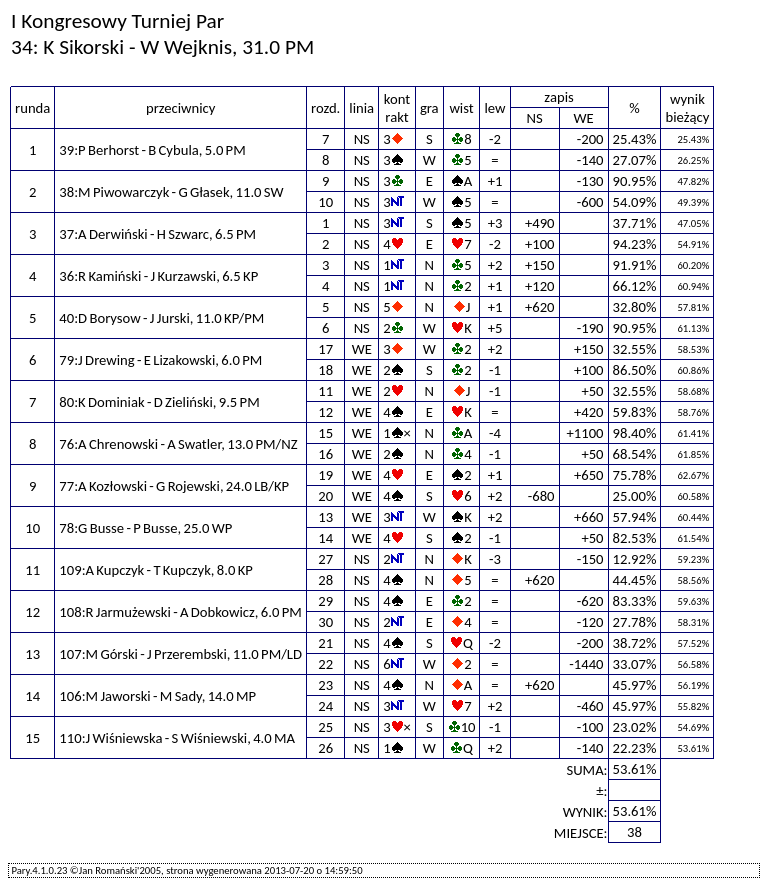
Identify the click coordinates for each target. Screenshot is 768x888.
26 (325, 748)
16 (325, 454)
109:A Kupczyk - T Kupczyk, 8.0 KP (155, 570)
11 (325, 391)
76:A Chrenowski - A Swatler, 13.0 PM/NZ (178, 444)
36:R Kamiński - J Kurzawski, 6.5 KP (158, 276)
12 (325, 412)
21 (325, 643)
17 (325, 349)
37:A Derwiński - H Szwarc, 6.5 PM (157, 234)
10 (325, 202)
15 (325, 433)
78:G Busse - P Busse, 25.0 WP (145, 528)
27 (325, 559)
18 (325, 370)
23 (325, 685)
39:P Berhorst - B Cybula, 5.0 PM (152, 150)
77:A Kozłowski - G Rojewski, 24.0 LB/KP (174, 486)
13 (325, 517)
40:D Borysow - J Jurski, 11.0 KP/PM (161, 318)
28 (325, 580)
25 (325, 727)
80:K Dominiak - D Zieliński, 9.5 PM (159, 402)
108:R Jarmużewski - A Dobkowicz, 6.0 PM (180, 612)
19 (325, 475)
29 (325, 601)
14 (325, 538)
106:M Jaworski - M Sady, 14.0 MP (157, 696)
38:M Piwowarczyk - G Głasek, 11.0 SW (171, 192)
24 (325, 706)
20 (325, 496)
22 (325, 664)
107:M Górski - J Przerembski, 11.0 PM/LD (180, 654)
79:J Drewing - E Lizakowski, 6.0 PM (160, 360)
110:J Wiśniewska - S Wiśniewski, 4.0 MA (177, 738)
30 (325, 622)
